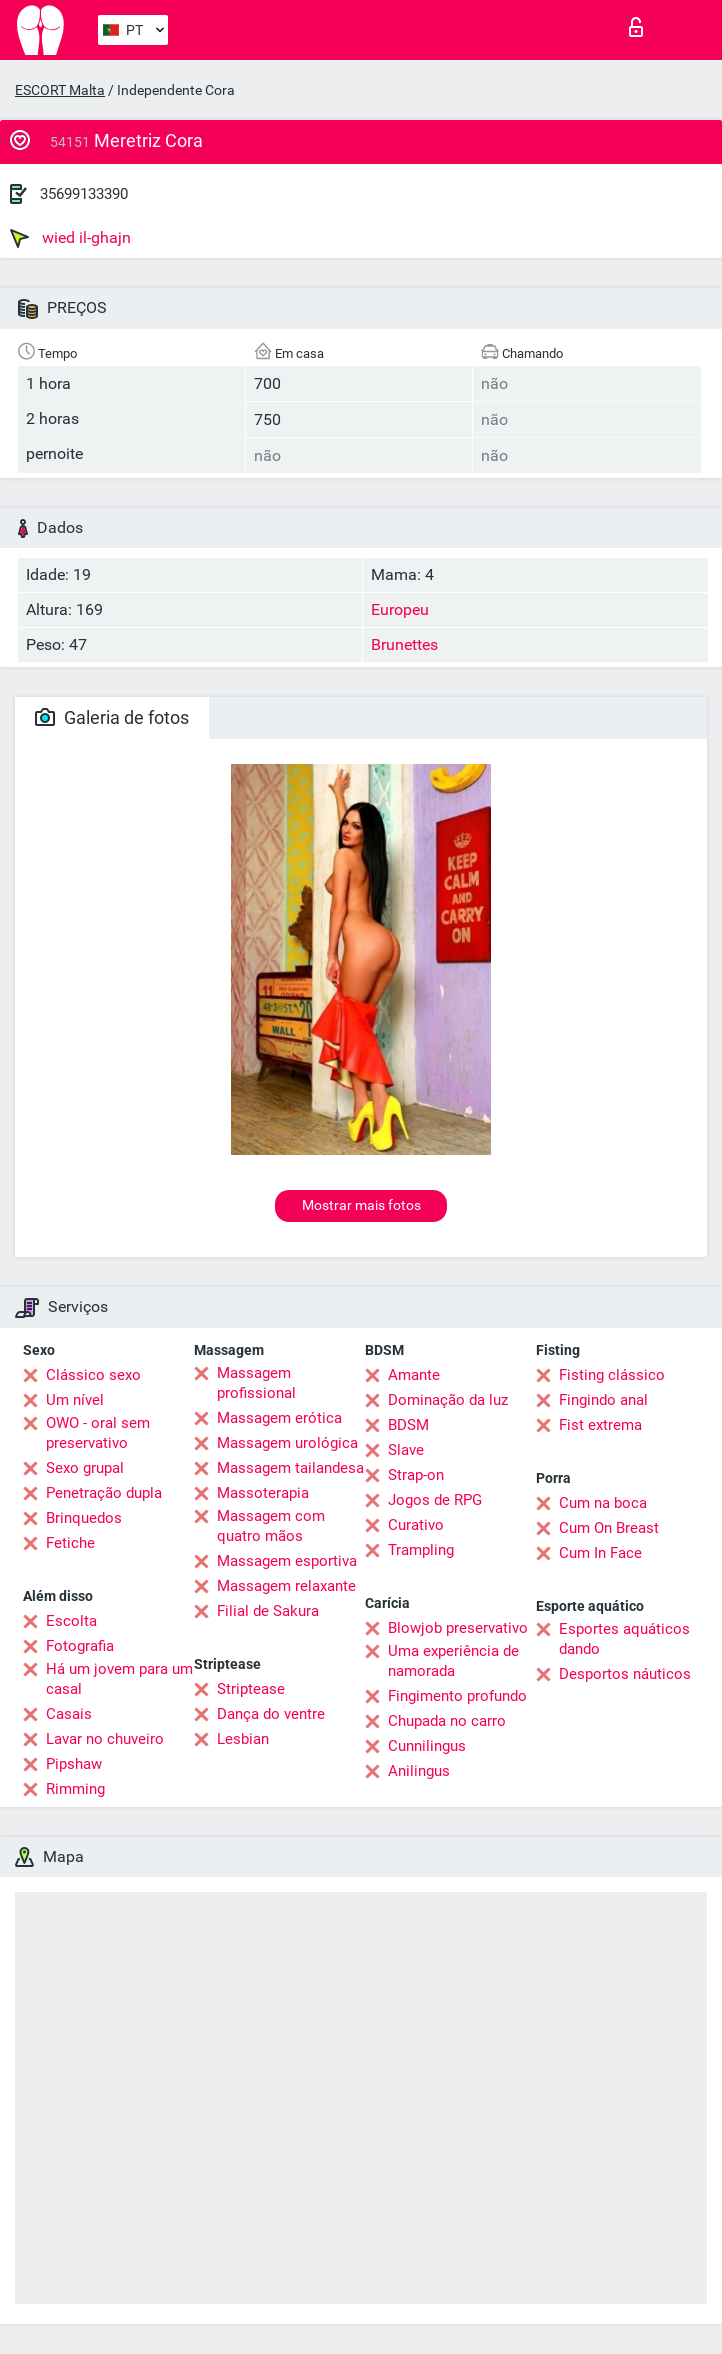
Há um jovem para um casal (119, 1679)
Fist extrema (600, 1425)
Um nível (75, 1400)
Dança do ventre (271, 1714)
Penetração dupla (104, 1493)
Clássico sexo (93, 1375)
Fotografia (80, 1646)
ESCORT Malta (60, 90)
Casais (69, 1714)
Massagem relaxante (286, 1586)
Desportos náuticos (625, 1674)
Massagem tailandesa (290, 1468)
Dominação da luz (448, 1400)
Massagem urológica (287, 1443)
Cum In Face (600, 1553)
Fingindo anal (603, 1400)
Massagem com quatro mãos (271, 1526)
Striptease (251, 1689)
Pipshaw (74, 1764)
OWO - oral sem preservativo (98, 1433)
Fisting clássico (612, 1375)
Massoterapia (263, 1493)
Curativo (416, 1525)
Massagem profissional (256, 1383)
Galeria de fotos (112, 717)
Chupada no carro (447, 1721)
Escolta (71, 1621)
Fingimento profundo (457, 1696)
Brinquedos (84, 1518)
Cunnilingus (427, 1746)
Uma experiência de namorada (453, 1661)
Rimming (75, 1789)
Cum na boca (603, 1503)
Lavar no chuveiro (105, 1739)
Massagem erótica (279, 1418)
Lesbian (243, 1739)
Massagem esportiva (287, 1561)
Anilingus (419, 1771)
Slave (406, 1450)
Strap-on (416, 1475)
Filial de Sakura (268, 1611)
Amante (414, 1375)
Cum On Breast (609, 1528)
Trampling (421, 1550)
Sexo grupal (85, 1468)
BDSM (408, 1425)
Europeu (400, 609)
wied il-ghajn (70, 238)
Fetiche (70, 1543)
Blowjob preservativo (458, 1628)
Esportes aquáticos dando (624, 1639)
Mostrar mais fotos (361, 1205)
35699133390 (84, 194)
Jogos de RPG (435, 1500)
